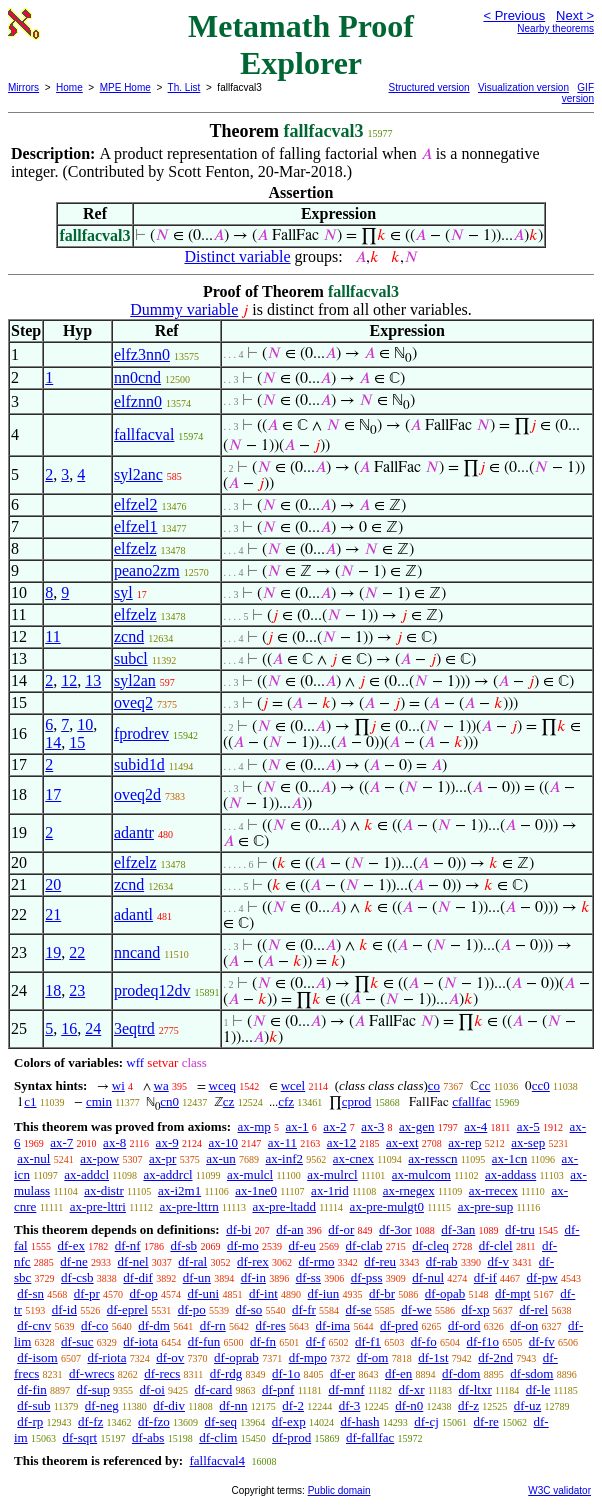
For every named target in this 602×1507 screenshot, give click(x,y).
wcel (293, 1085)
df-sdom (531, 1373)
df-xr (412, 1389)
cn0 (169, 1101)
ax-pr (162, 1158)
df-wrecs (91, 1373)
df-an (289, 1229)
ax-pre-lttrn (189, 1206)
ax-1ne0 (256, 1190)
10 (85, 724)
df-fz (90, 1421)
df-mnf (346, 1389)
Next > (575, 15)
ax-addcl (86, 1174)
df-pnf (278, 1389)
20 (53, 884)
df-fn (263, 1341)
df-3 (350, 1405)
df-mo (243, 1245)
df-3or (395, 1229)
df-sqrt (79, 1437)
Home (69, 87)
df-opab (445, 1293)
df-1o (286, 1373)
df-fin (32, 1389)
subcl (131, 658)
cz (229, 1101)
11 (52, 636)
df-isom (37, 1357)
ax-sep (528, 1142)
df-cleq (430, 1245)
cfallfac (471, 1101)
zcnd (129, 636)
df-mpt (512, 1293)
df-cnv (34, 1325)
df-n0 (409, 1405)
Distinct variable (237, 256)
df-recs (162, 1373)
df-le (538, 1389)
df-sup (93, 1389)
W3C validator (559, 1490)
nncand (137, 952)
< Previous (514, 15)
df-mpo (308, 1357)
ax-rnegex (409, 1190)
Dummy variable (184, 309)
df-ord (464, 1325)
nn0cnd (137, 377)
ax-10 (223, 1142)
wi (118, 1085)
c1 (30, 1101)
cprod (357, 1101)
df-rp (30, 1421)
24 (93, 1028)
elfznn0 (138, 401)
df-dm (154, 1325)
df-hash (359, 1421)
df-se (359, 1309)
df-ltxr (475, 1389)
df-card (214, 1389)
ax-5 (528, 1126)
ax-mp (254, 1126)
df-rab (442, 1261)
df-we (416, 1309)
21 (53, 914)
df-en (398, 1373)
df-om (373, 1357)
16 (69, 1028)
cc (485, 1085)
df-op (143, 1293)
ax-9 (167, 1142)
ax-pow (99, 1158)
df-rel (533, 1309)
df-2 (293, 1405)
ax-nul (33, 1158)
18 (53, 990)
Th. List (184, 87)
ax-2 (334, 1126)
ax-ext (402, 1142)
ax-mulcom (421, 1174)
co (434, 1085)
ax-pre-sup (486, 1206)
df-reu (380, 1261)
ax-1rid (330, 1190)
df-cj (426, 1421)
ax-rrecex (493, 1190)
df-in (253, 1277)
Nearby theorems (555, 28)
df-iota (140, 1341)
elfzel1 (136, 526)
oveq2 (133, 702)
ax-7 (61, 1142)
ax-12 (342, 1142)
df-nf (128, 1245)
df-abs (148, 1437)
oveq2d (137, 794)
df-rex (253, 1261)
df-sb (183, 1245)
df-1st (433, 1357)
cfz (286, 1101)
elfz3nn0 (142, 354)
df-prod (291, 1437)
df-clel (496, 1245)
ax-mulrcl (332, 1174)
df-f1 (368, 1341)
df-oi (152, 1389)
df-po (192, 1309)
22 (77, 952)
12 (69, 680)
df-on (524, 1325)
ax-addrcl (167, 1174)
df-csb (77, 1277)
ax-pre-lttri (98, 1206)
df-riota (106, 1357)
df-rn (213, 1325)
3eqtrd (134, 1028)
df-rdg (226, 1373)
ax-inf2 (285, 1158)
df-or (341, 1229)
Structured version (429, 87)
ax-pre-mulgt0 (387, 1206)
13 (93, 680)
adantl (133, 914)
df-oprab (236, 1357)
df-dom (461, 1373)
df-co (94, 1325)
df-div (169, 1405)
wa (161, 1085)
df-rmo (316, 1261)
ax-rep (464, 1142)
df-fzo (154, 1421)
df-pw (542, 1277)
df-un (197, 1277)
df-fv (542, 1341)
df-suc (77, 1341)
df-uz (527, 1405)
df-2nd (495, 1357)
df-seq (221, 1421)
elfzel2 (136, 504)
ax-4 (475, 1126)
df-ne (73, 1261)
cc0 (541, 1085)
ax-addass (510, 1174)
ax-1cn (509, 1158)
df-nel (133, 1261)
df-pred (399, 1325)
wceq (222, 1085)
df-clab (364, 1245)
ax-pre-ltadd (284, 1206)
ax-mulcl (250, 1174)
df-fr (304, 1309)
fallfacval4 (217, 1460)
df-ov (170, 1357)
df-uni (203, 1293)
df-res (270, 1325)
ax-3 (372, 1126)
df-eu (301, 1245)
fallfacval (144, 434)
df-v (498, 1261)
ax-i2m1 (179, 1190)
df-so (249, 1309)
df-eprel (127, 1309)
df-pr (87, 1293)
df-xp (475, 1309)
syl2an (135, 680)
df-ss (308, 1277)
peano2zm (147, 570)
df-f (316, 1341)
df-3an (458, 1229)
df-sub (33, 1405)
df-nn (233, 1405)
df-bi (238, 1229)
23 (77, 990)
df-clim (218, 1437)
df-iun (324, 1293)
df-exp (289, 1421)
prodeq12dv (152, 990)
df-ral (192, 1261)
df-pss (367, 1277)
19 (53, 952)
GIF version (578, 93)
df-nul (428, 1277)
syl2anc (138, 474)
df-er (342, 1373)
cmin (99, 1101)
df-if (485, 1277)
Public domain (339, 1490)
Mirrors (23, 87)
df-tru (520, 1229)
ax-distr (104, 1190)
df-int (263, 1293)
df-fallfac (370, 1437)
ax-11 (282, 1142)
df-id (64, 1309)
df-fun (204, 1341)
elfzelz (135, 548)
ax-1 (297, 1126)
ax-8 (114, 1142)
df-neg (102, 1405)
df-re (486, 1421)
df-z (468, 1405)
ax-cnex (353, 1158)
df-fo (424, 1341)
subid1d (139, 764)
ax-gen (416, 1126)
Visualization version (523, 87)
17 (53, 794)
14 (53, 742)
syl (123, 592)
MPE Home (125, 87)
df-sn (30, 1293)
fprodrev (141, 733)
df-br (382, 1293)
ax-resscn (432, 1158)
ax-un (221, 1158)
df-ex (70, 1245)
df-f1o (483, 1341)
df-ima (332, 1325)
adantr (134, 832)
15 (77, 742)
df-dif (138, 1277)
